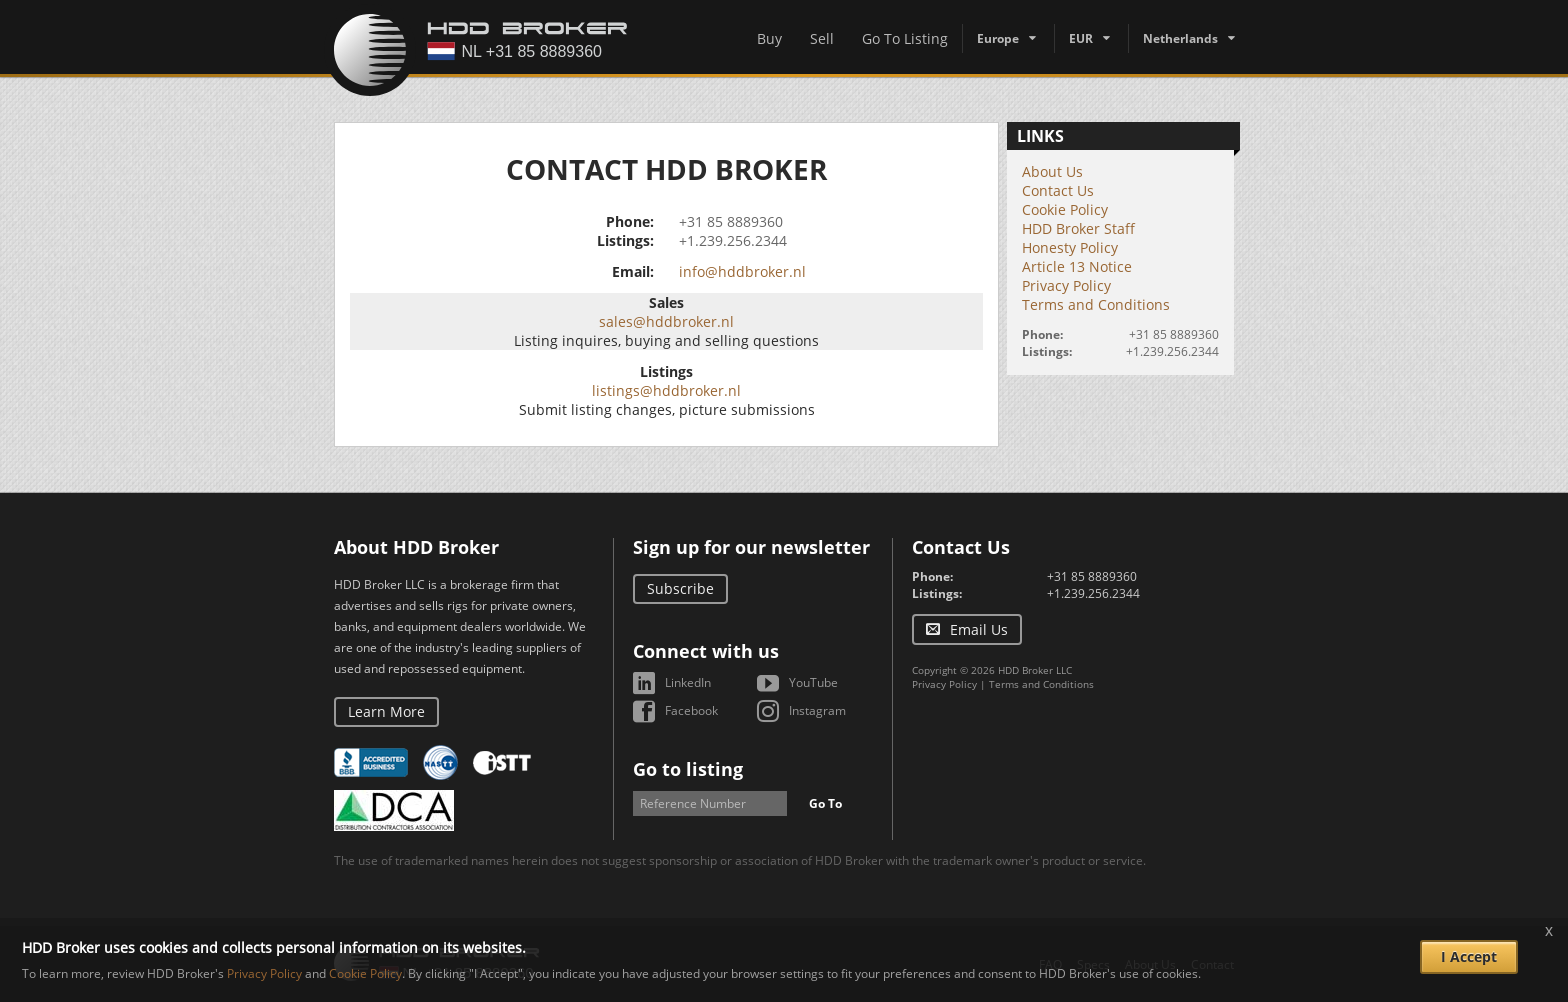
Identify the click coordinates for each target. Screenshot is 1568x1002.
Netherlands (1180, 38)
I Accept (1469, 956)
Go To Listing (905, 38)
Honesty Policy (1070, 247)
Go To (825, 803)
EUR (1081, 38)
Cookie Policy (1065, 209)
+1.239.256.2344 (733, 240)
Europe (998, 38)
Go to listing (688, 769)
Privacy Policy (1066, 285)
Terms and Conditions (1096, 304)
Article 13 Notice (1077, 266)
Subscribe (680, 588)
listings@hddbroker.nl (666, 390)
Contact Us (1058, 190)
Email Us (979, 629)
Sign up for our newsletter (751, 547)
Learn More (386, 711)
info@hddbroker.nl (742, 271)
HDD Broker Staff (1078, 228)
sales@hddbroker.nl (666, 321)
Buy (769, 38)
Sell (822, 38)
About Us (1052, 171)
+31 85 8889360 (731, 221)
